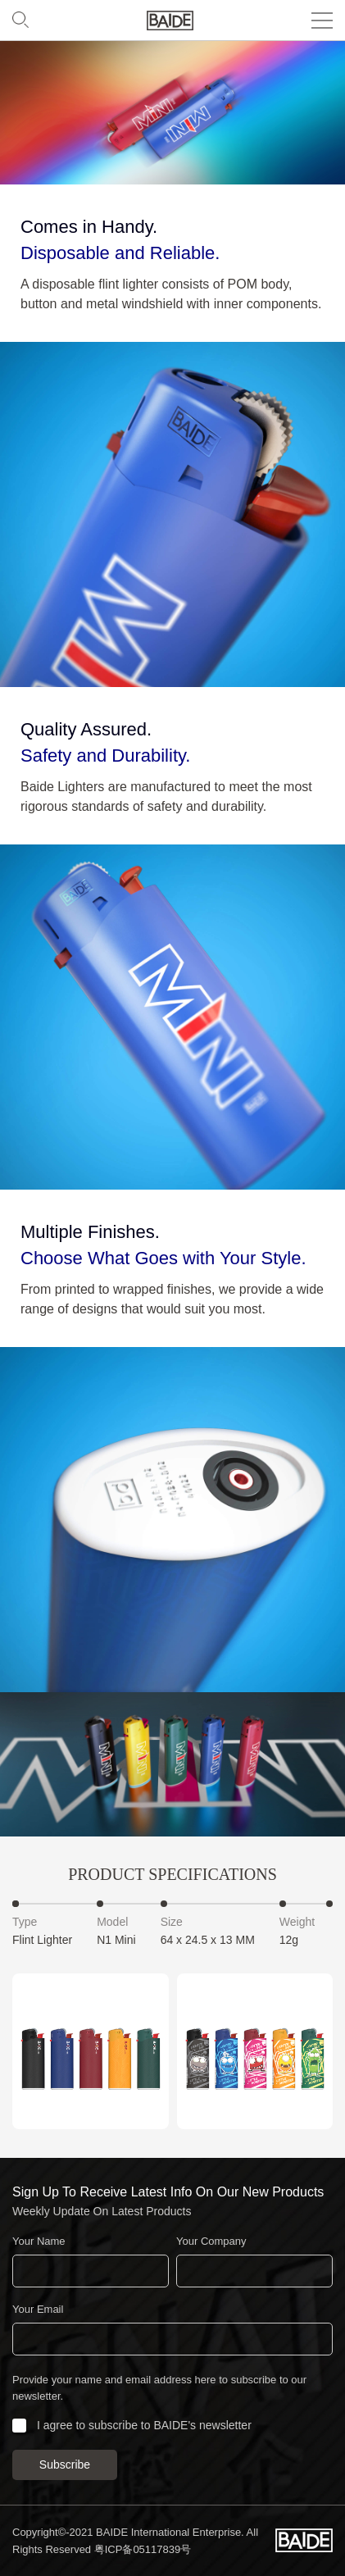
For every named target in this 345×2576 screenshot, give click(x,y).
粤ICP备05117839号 (143, 2549)
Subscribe (64, 2464)
